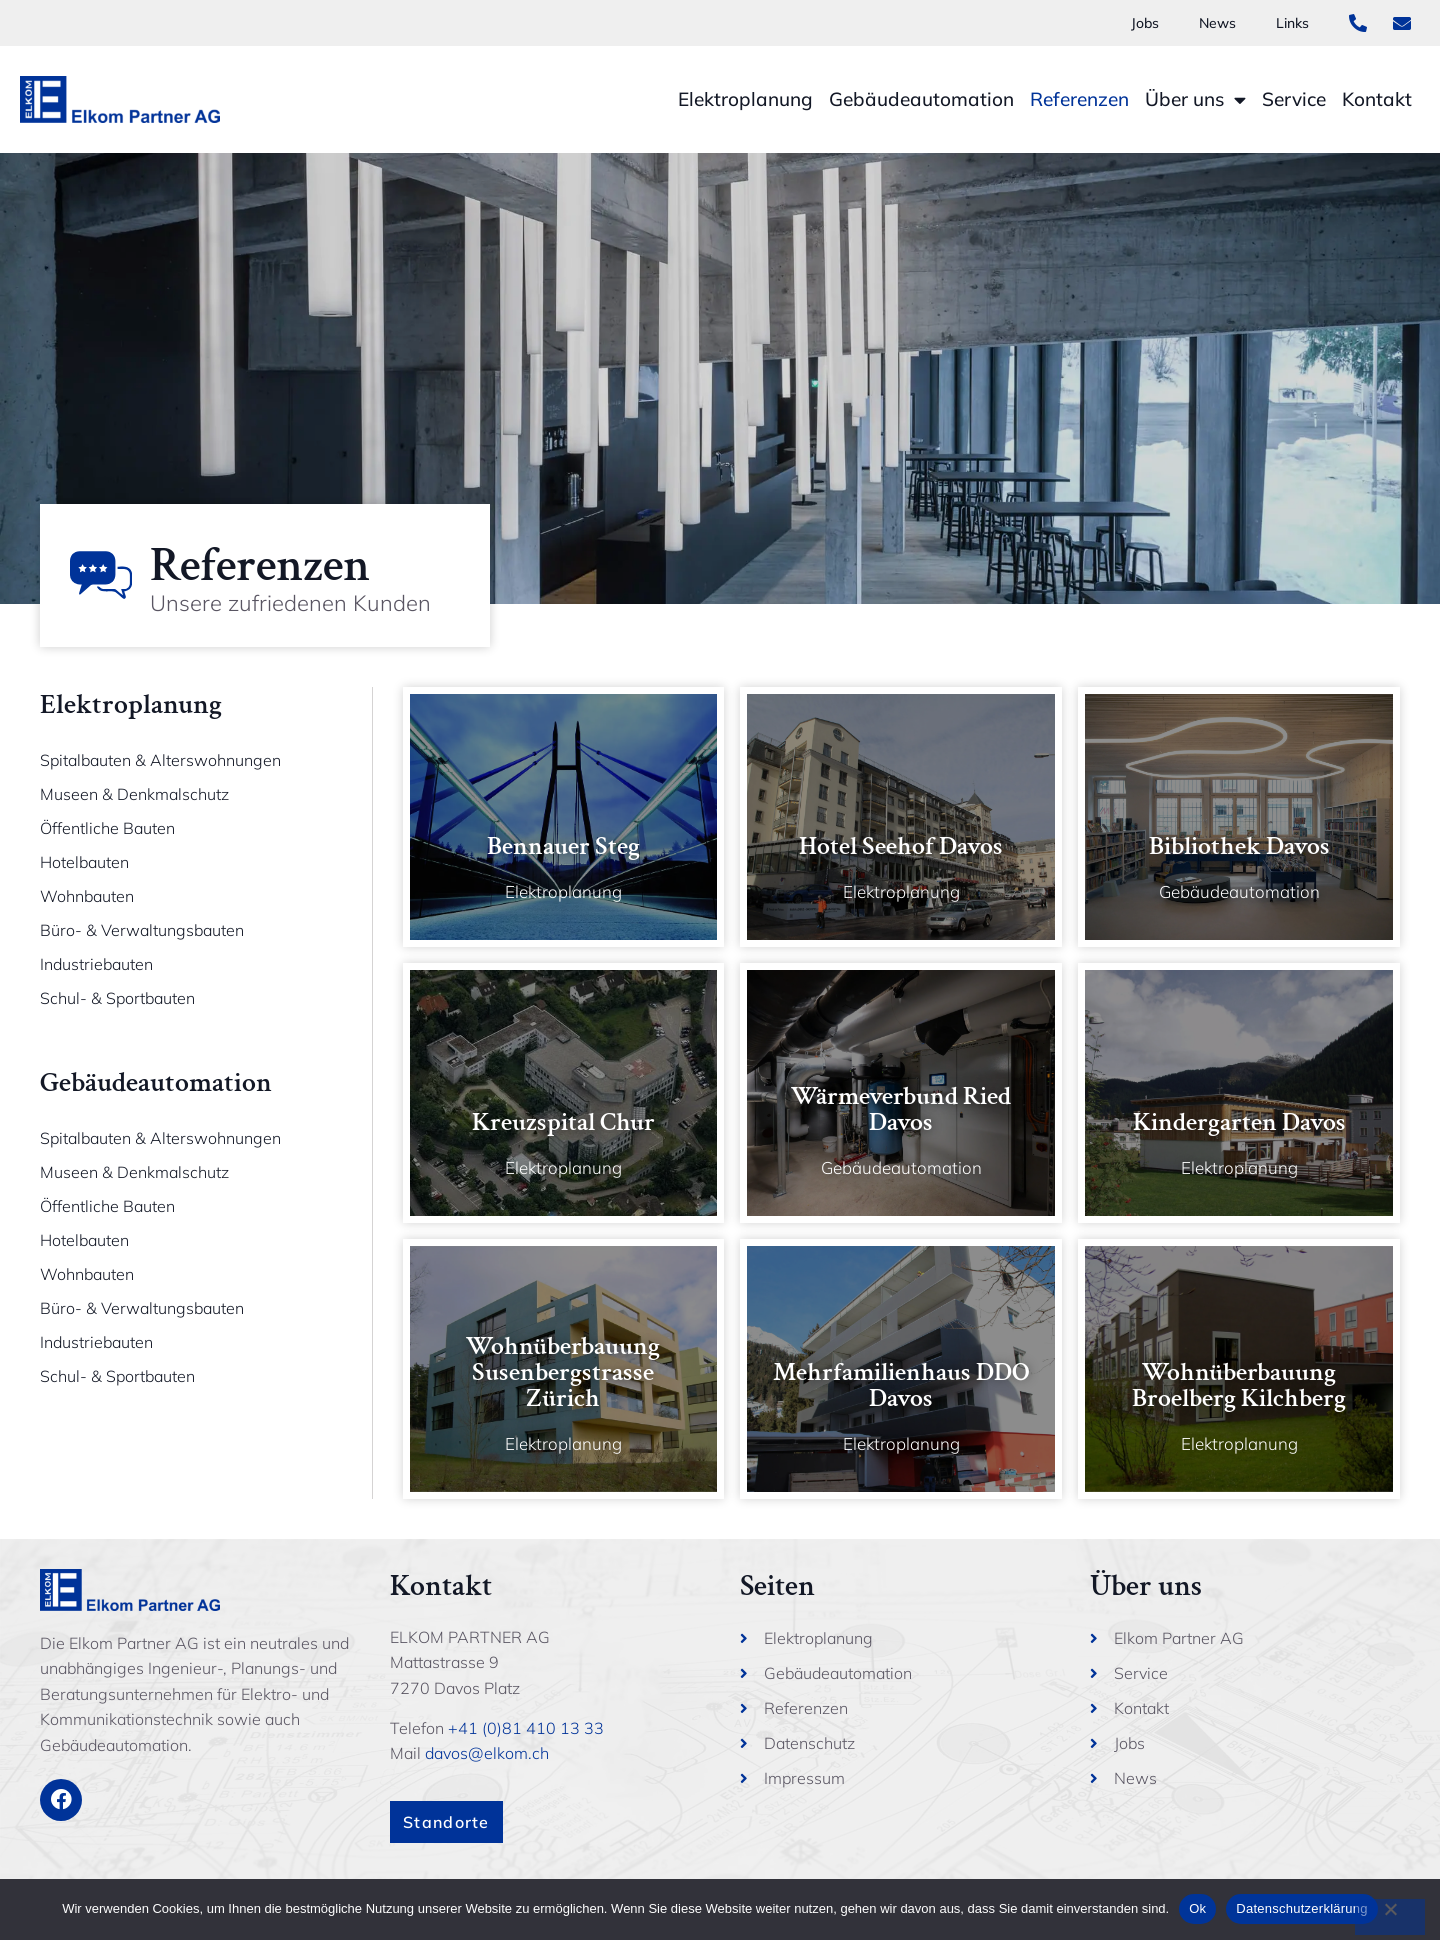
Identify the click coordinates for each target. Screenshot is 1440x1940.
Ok (1197, 1908)
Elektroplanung (745, 99)
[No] (1390, 1917)
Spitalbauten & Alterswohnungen (160, 760)
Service (1294, 99)
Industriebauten (96, 964)
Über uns (1195, 99)
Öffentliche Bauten (107, 828)
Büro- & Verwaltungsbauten (142, 930)
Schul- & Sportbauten (117, 998)
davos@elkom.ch (487, 1753)
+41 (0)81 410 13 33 (526, 1728)
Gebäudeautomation (921, 99)
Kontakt (1377, 99)
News (1209, 23)
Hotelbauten (84, 862)
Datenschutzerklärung (1301, 1908)
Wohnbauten (87, 896)
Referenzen (1079, 99)
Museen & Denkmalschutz (134, 794)
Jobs (1132, 23)
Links (1290, 23)
